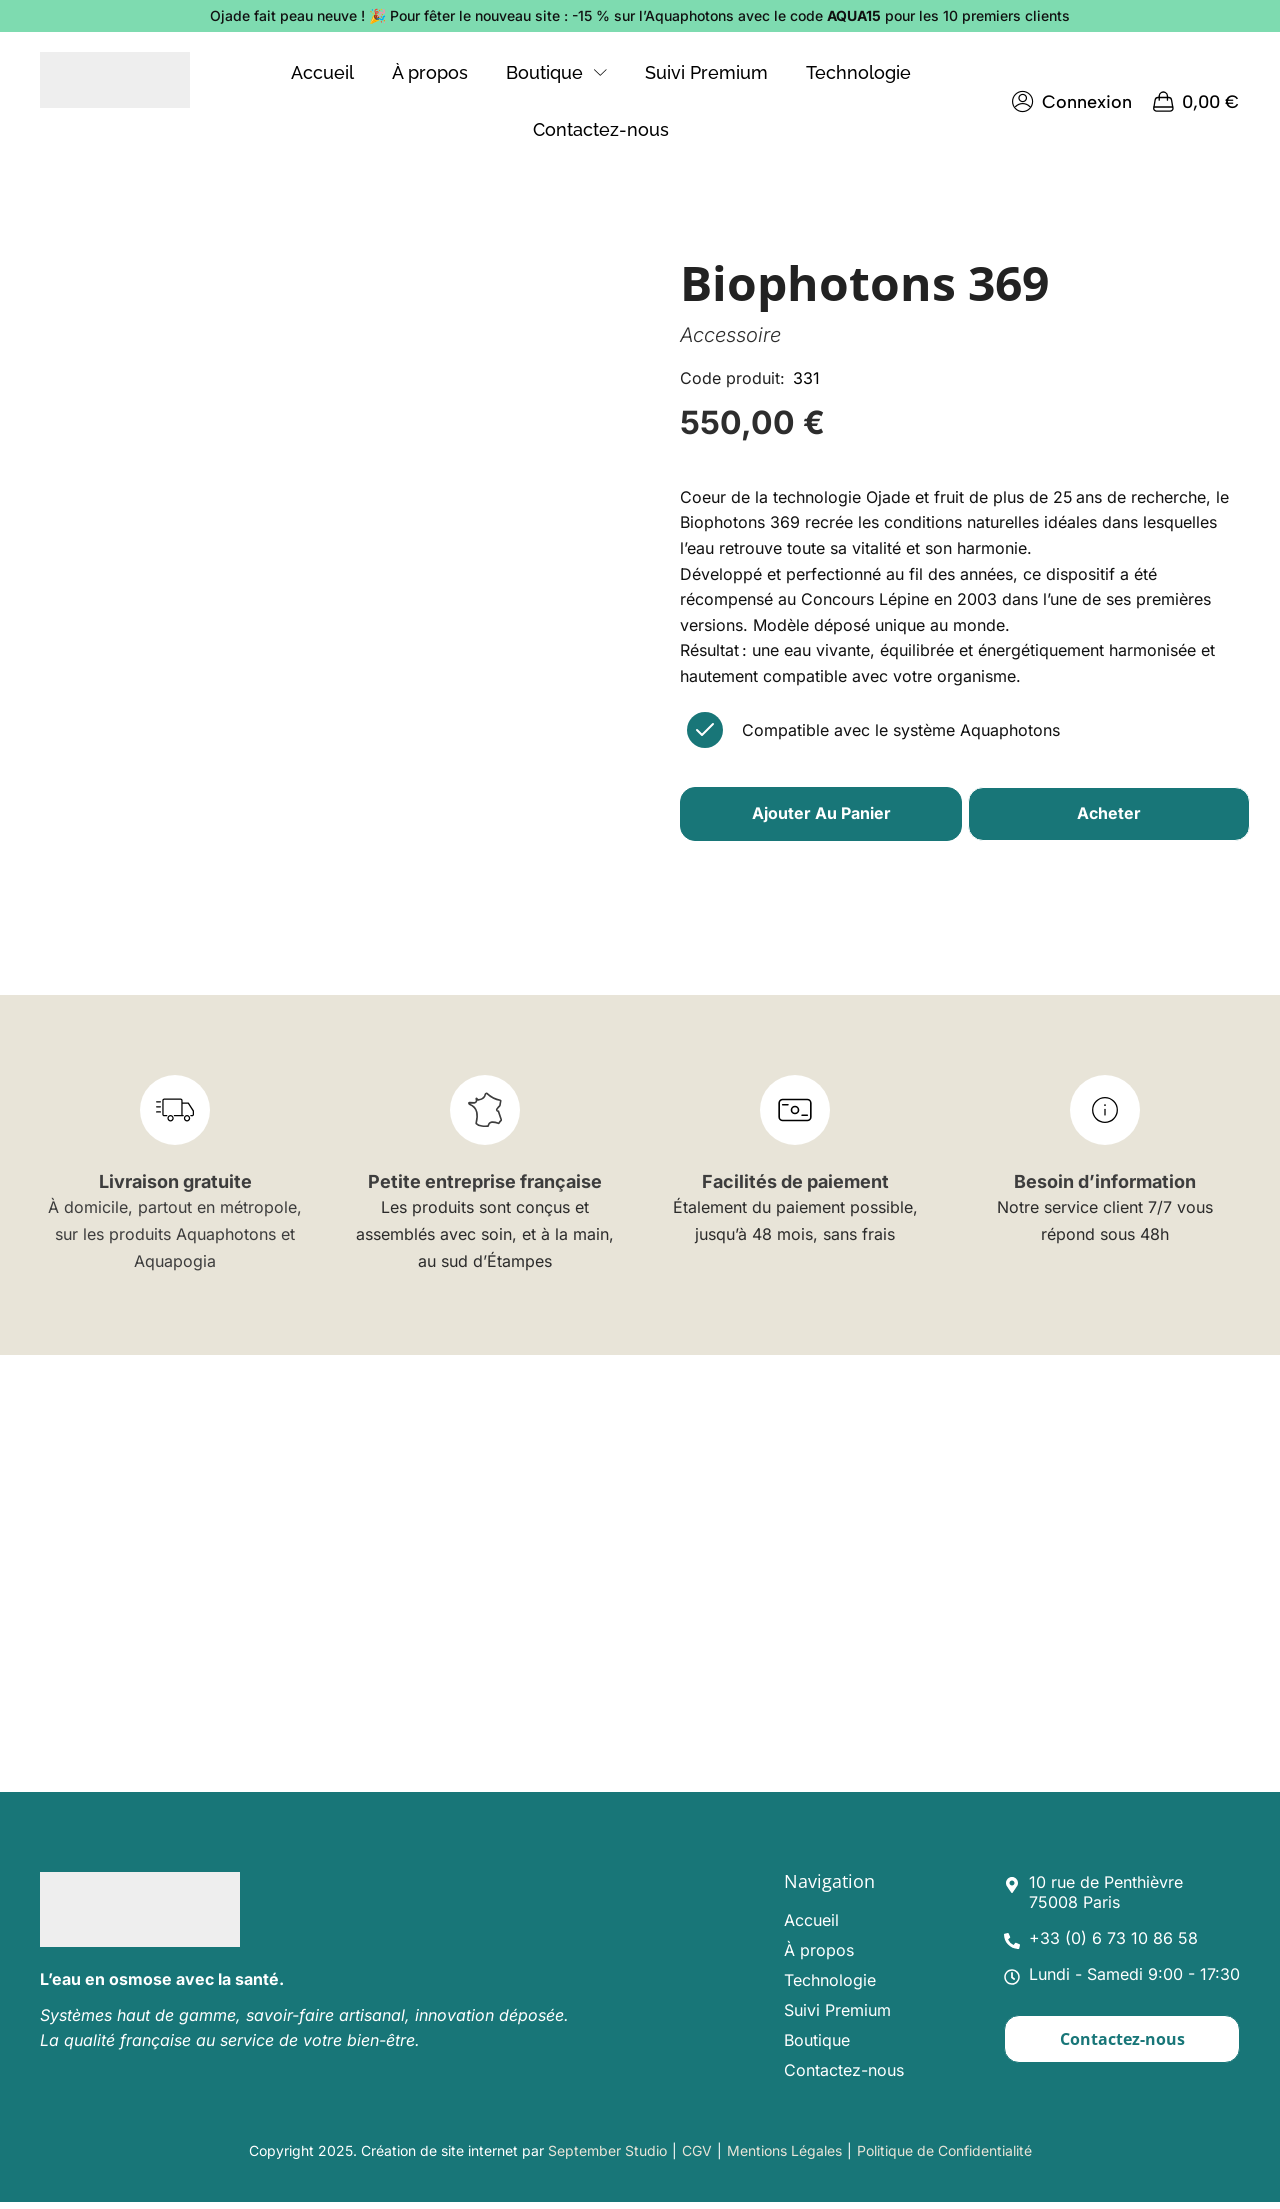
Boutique (817, 2046)
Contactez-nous (844, 2076)
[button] (1073, 102)
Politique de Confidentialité (944, 2156)
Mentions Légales (784, 2156)
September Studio (607, 2156)
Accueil (811, 1926)
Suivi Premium (837, 2016)
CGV (697, 2156)
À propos (819, 1956)
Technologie (830, 1986)
